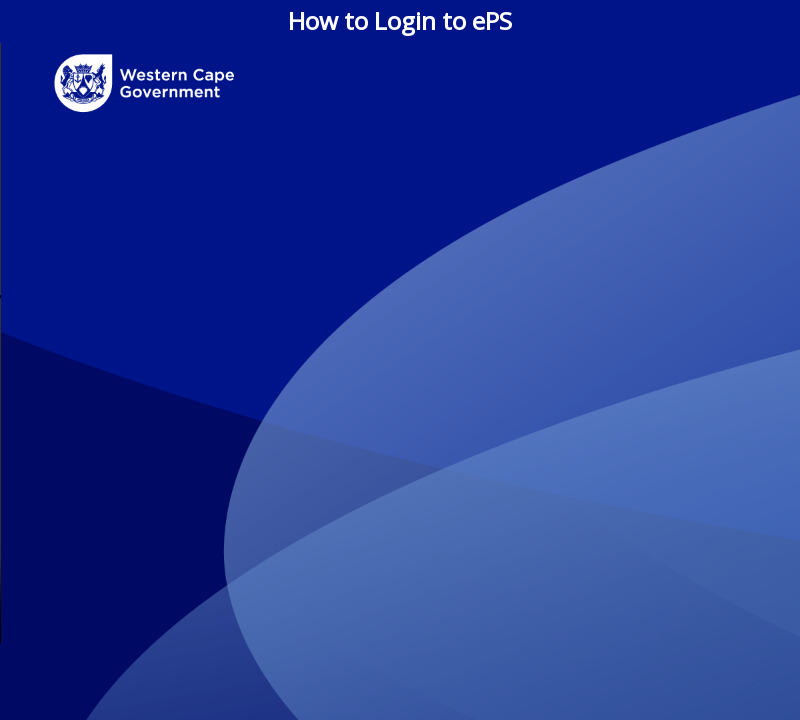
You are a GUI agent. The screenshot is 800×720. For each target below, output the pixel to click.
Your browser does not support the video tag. (400, 343)
